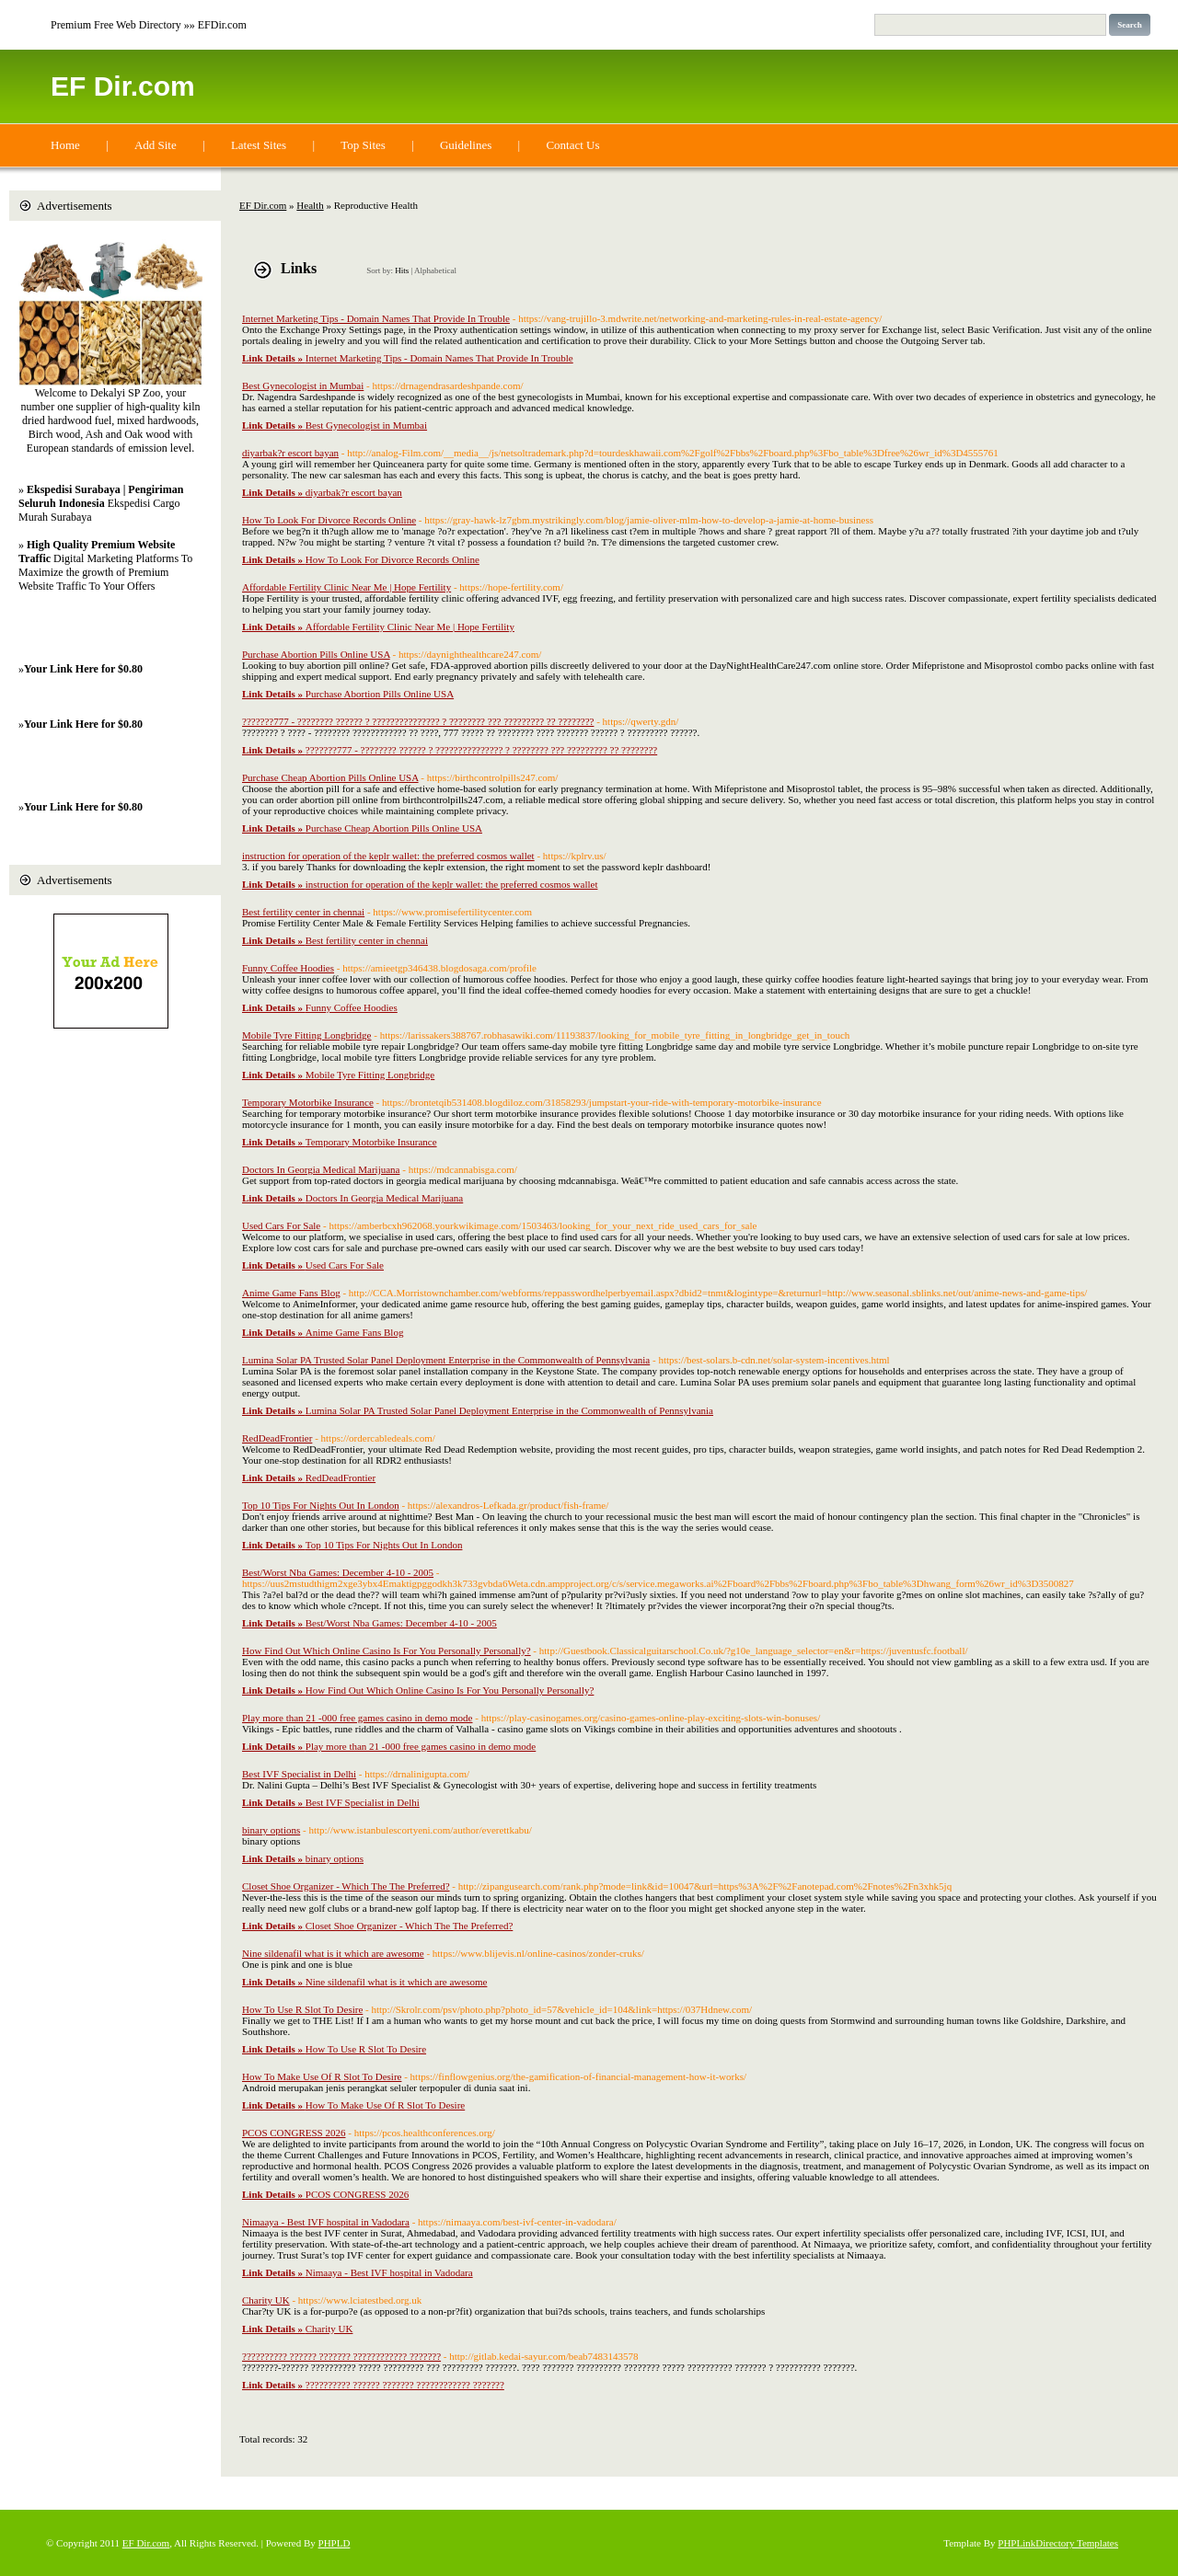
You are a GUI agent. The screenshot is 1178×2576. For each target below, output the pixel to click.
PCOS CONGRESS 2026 (293, 2132)
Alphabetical (435, 270)
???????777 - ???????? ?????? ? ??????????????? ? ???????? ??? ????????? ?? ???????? (418, 721)
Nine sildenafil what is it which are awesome (333, 1953)
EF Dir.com (123, 86)
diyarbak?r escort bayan (290, 452)
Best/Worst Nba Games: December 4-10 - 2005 (337, 1572)
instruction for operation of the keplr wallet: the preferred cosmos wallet (388, 855)
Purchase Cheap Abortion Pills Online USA (330, 777)
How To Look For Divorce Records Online (329, 519)
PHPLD (334, 2542)
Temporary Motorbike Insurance (308, 1102)
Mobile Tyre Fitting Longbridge (307, 1035)
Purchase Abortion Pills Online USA (316, 654)
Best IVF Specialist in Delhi (299, 1773)
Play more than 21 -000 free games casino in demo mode (357, 1717)
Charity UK (266, 2300)
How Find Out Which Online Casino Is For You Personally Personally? (386, 1650)
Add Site (155, 145)
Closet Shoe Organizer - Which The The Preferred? (346, 1886)
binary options (271, 1829)
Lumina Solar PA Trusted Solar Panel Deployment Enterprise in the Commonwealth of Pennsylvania (446, 1359)
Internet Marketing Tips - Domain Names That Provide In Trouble (376, 318)
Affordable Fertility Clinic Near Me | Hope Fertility (346, 586)
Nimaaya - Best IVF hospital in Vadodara (326, 2221)
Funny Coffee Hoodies (288, 967)
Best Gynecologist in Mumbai (303, 385)
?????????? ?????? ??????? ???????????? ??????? (341, 2356)
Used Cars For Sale (281, 1225)
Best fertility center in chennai (303, 911)
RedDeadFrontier (277, 1437)
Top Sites (363, 145)
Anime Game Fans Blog (291, 1292)
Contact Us (572, 145)
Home (65, 145)
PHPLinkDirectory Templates (1058, 2542)
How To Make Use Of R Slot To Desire (321, 2076)
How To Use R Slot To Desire (302, 2009)
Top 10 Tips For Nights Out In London (320, 1505)
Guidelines (465, 145)
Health (309, 205)
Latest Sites (258, 145)
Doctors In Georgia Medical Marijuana (320, 1169)
